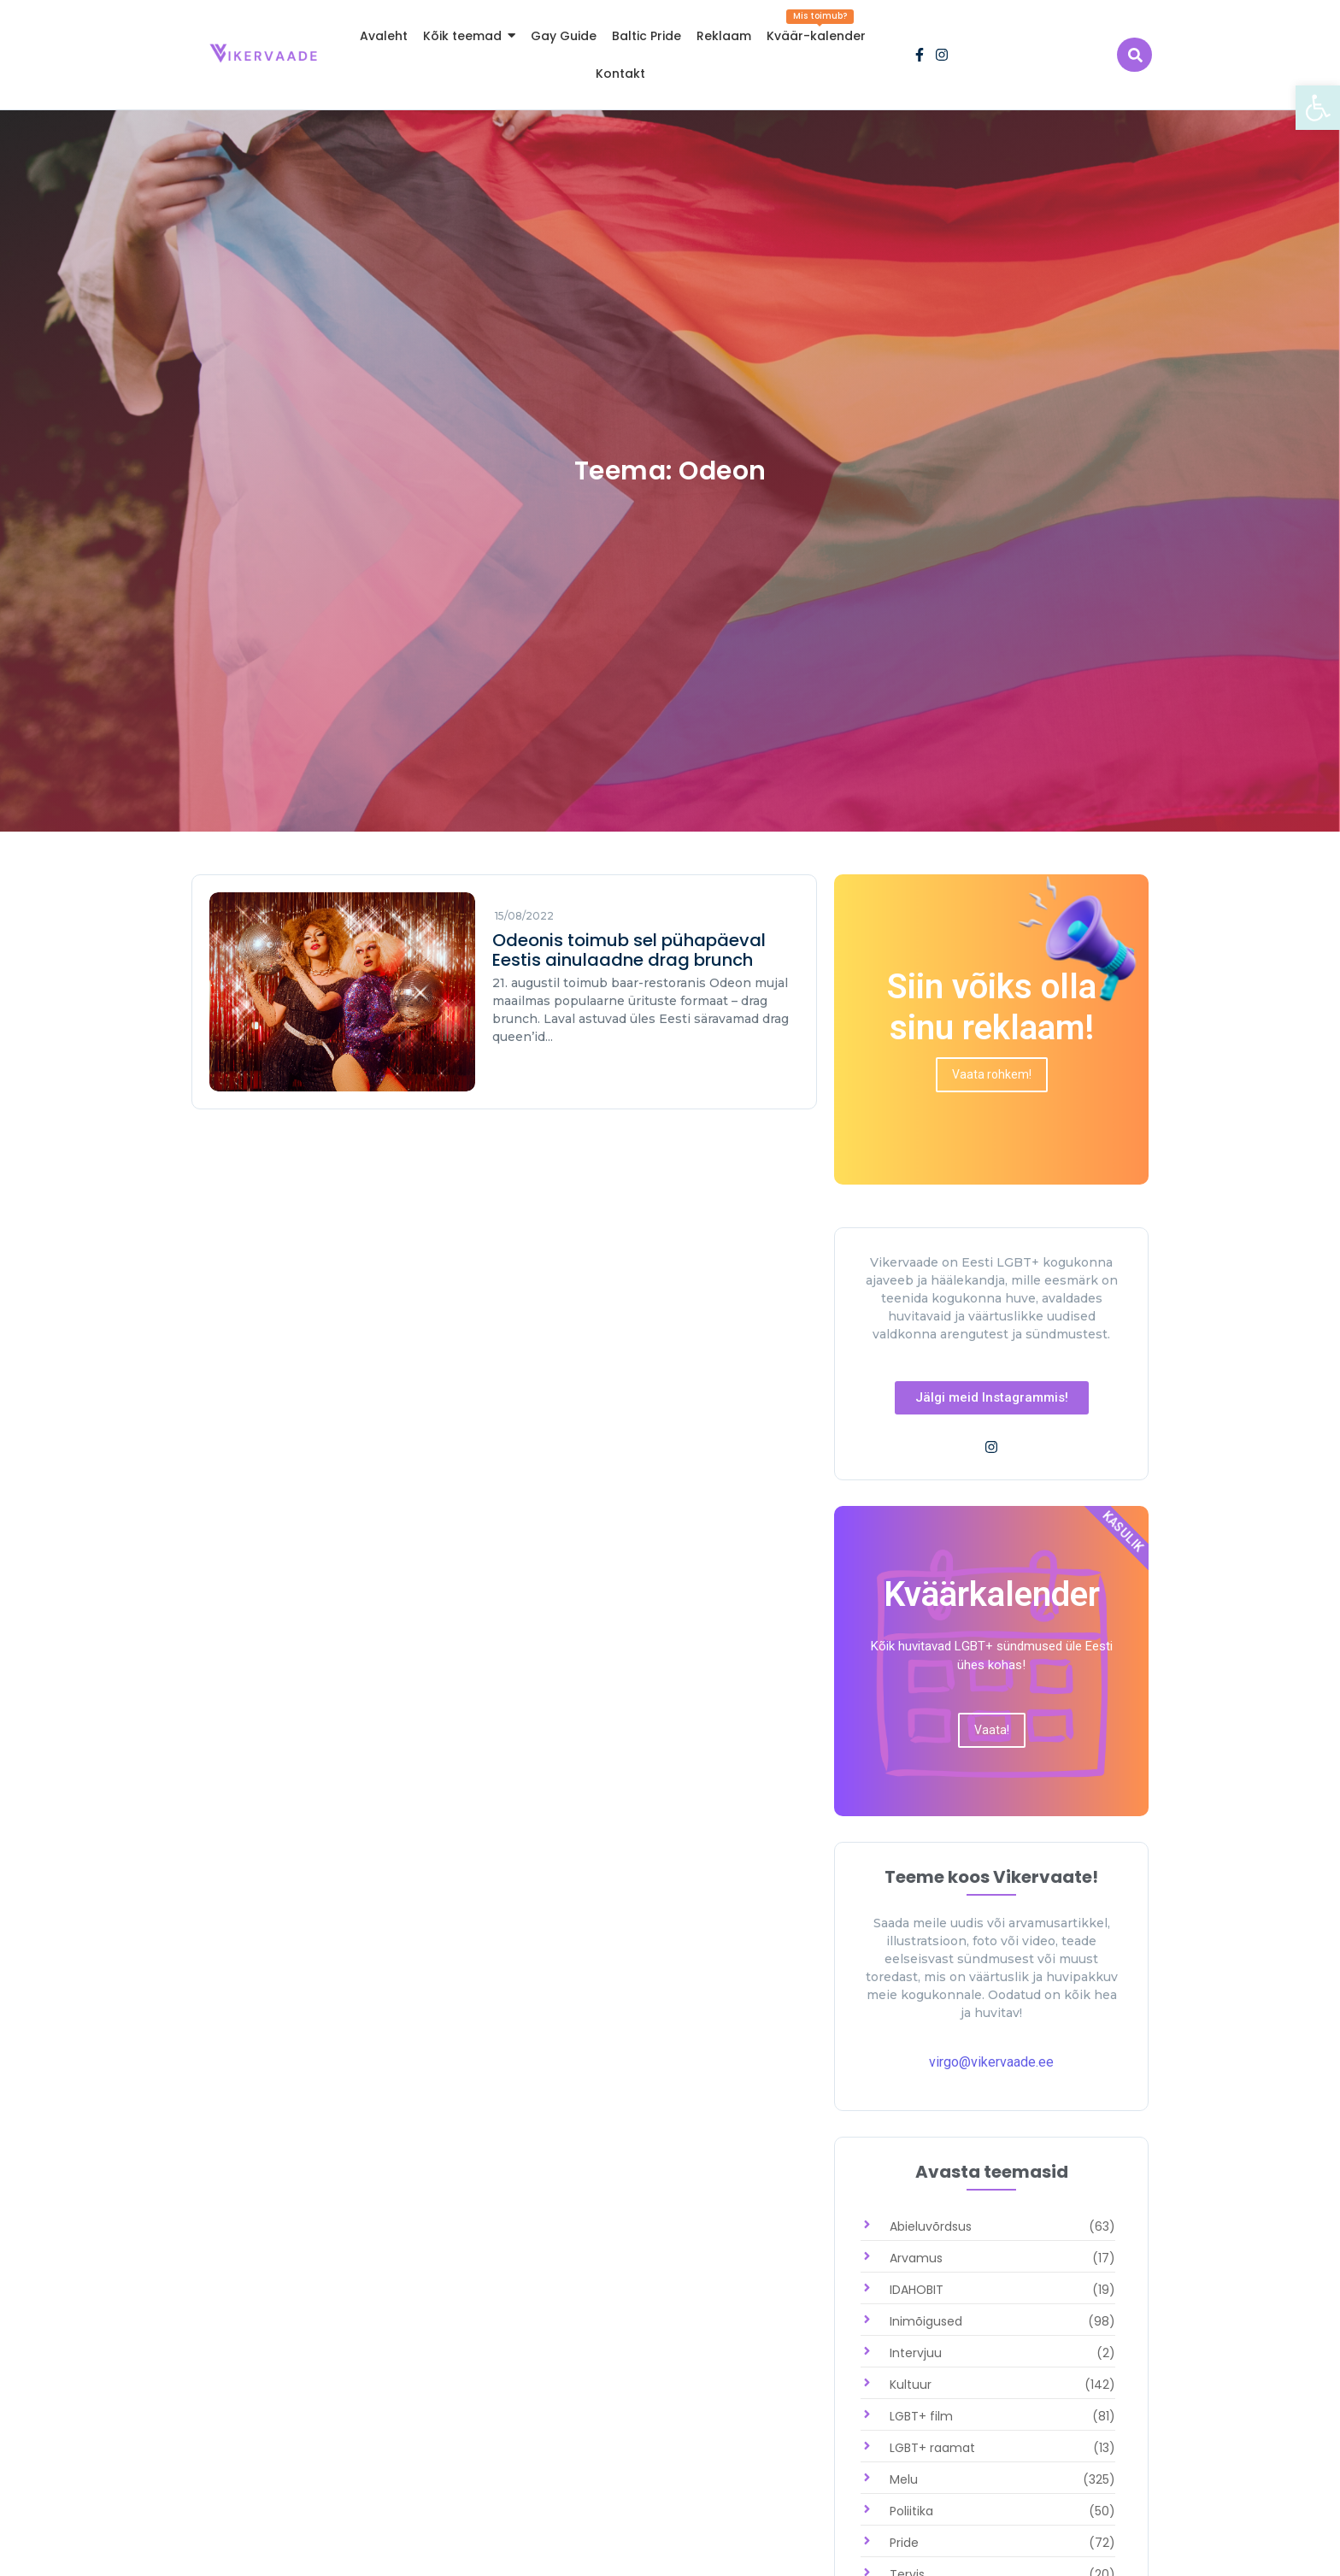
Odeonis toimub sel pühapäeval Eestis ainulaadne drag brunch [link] (629, 950)
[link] (1318, 107)
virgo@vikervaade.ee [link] (991, 2062)
